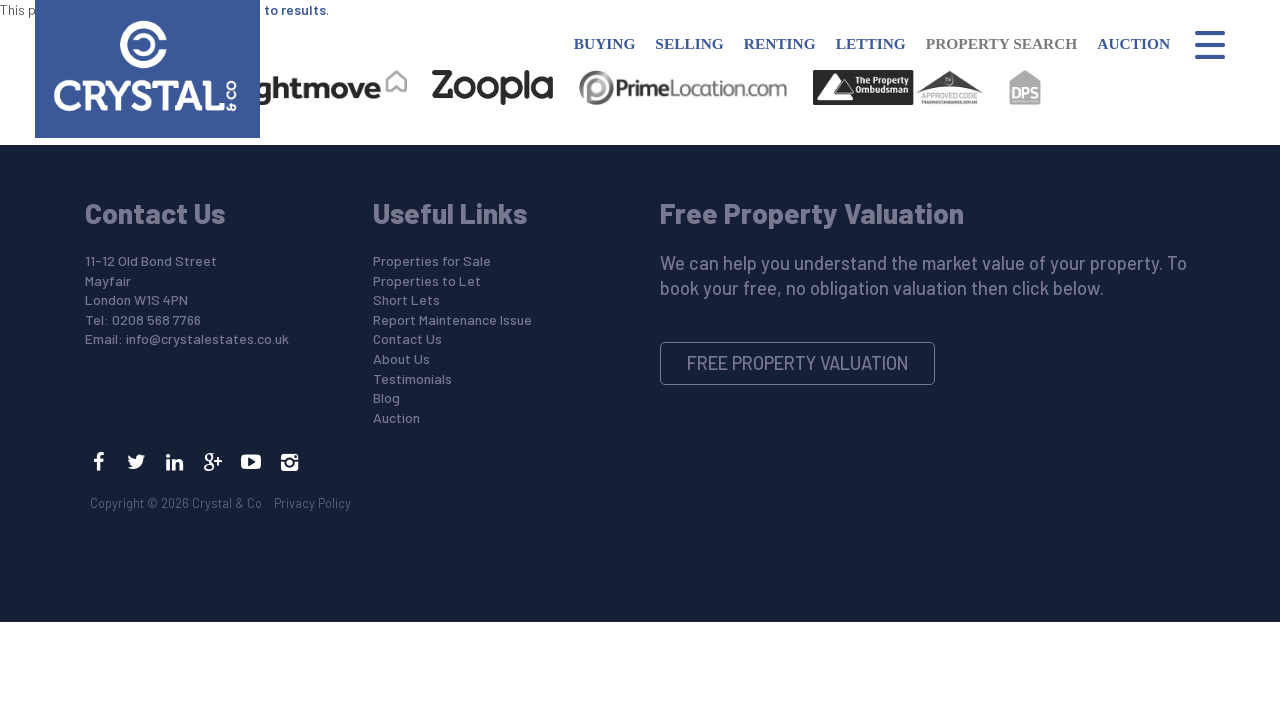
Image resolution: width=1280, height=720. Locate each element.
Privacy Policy (312, 503)
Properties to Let (427, 280)
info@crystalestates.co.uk (207, 338)
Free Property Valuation (798, 363)
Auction (1133, 43)
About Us (401, 358)
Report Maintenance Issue (452, 319)
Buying (605, 43)
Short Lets (406, 299)
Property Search (1002, 43)
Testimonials (412, 378)
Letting (871, 43)
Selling (689, 43)
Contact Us (407, 338)
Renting (780, 43)
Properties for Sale (432, 260)
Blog (386, 397)
